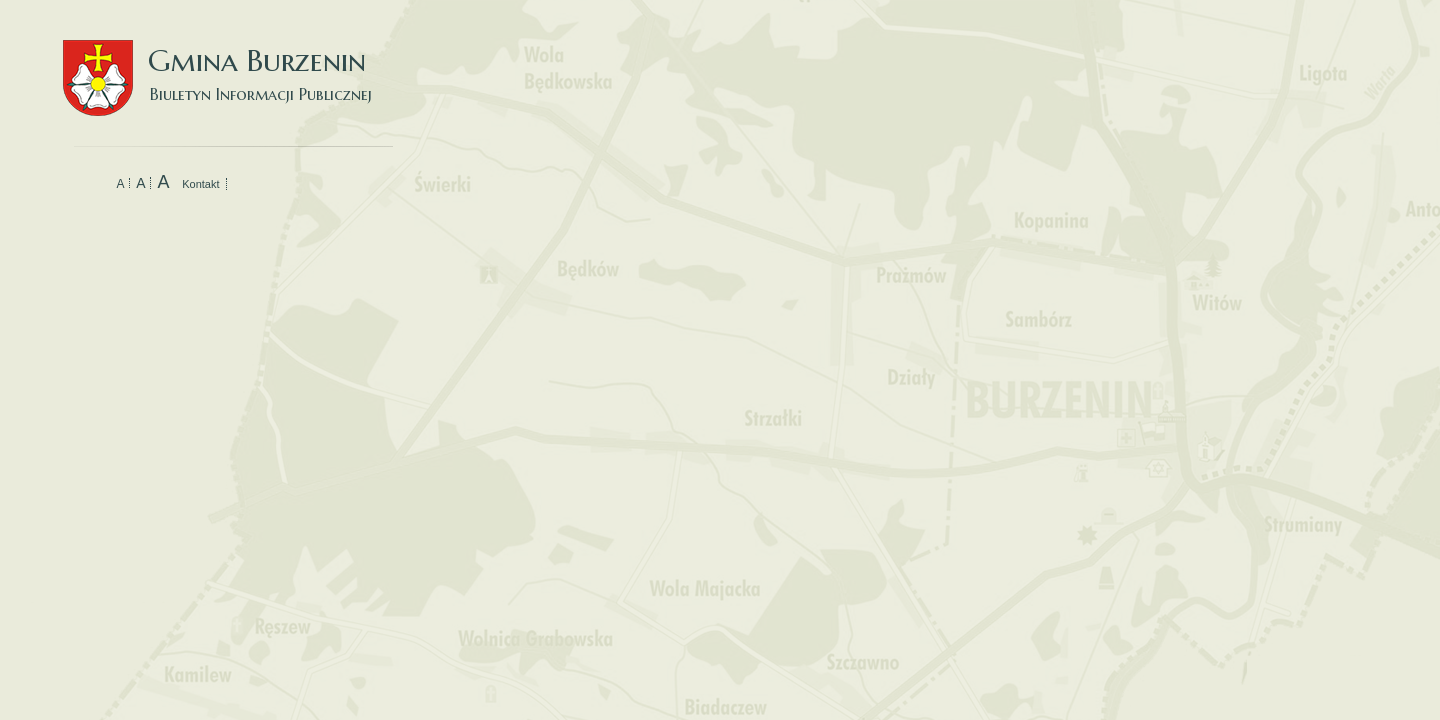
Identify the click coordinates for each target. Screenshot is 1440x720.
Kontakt (200, 184)
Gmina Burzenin (228, 59)
